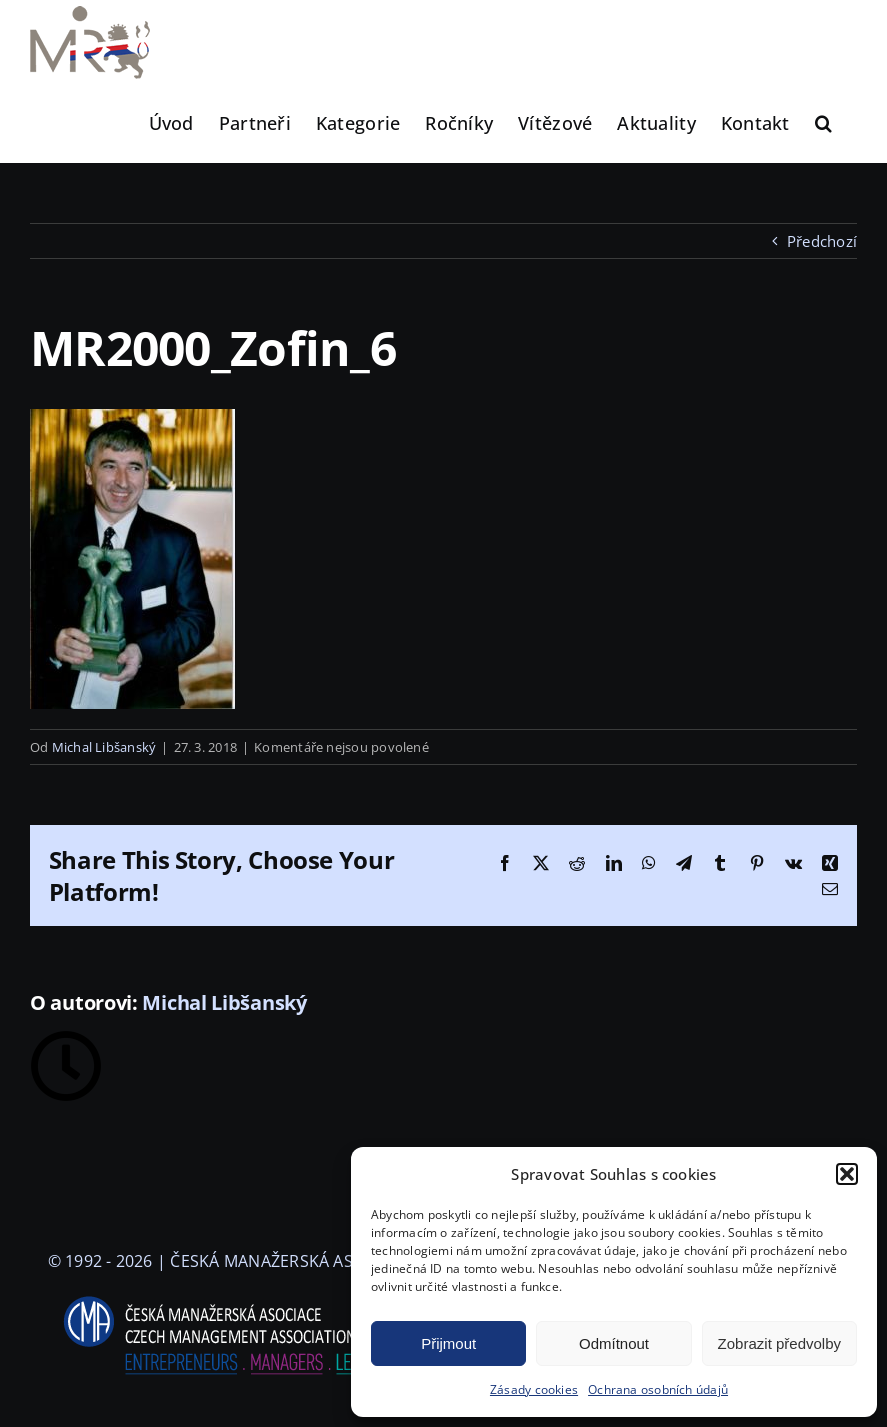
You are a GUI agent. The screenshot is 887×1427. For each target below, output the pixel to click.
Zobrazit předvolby (779, 1343)
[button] (847, 1174)
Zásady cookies (534, 1389)
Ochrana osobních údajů (658, 1389)
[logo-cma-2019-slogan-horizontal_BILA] (228, 1297)
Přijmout (448, 1343)
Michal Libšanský (104, 747)
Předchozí (822, 241)
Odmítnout (614, 1343)
